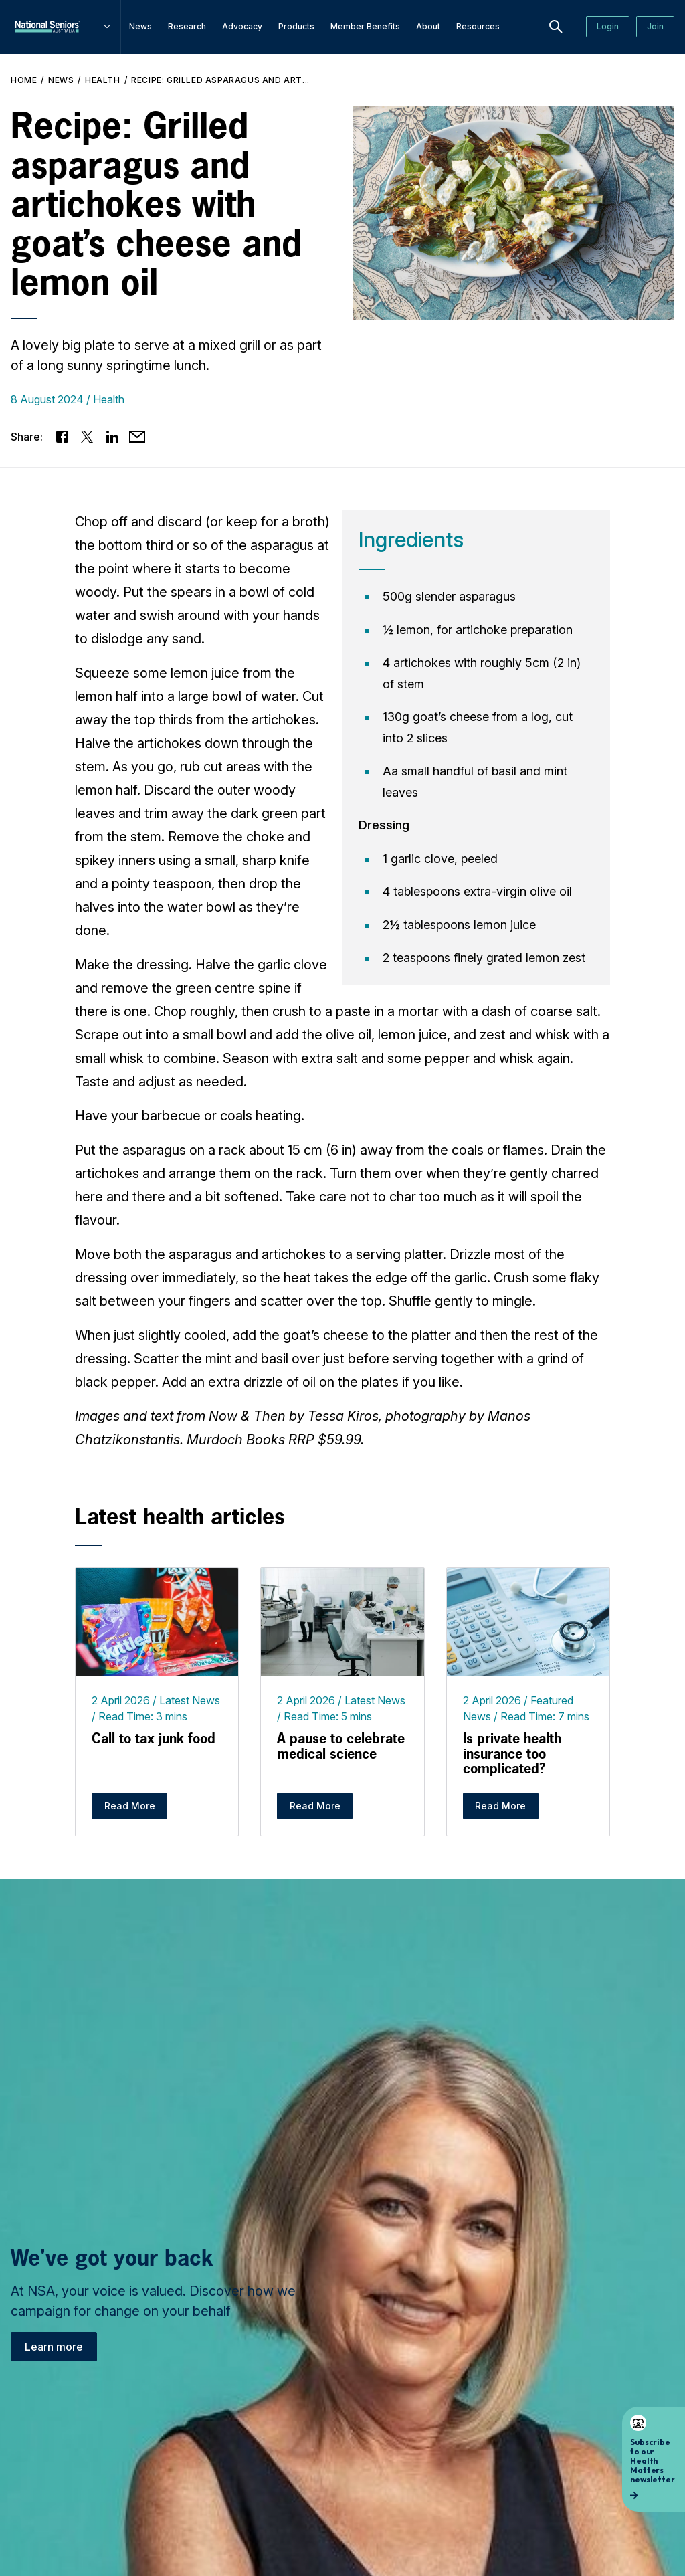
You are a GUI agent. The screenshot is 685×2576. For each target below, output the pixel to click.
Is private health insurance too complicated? (512, 1753)
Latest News (189, 1700)
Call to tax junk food (153, 1738)
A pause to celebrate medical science (341, 1746)
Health (102, 80)
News (61, 80)
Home (24, 80)
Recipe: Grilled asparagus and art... (220, 80)
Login (608, 26)
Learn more (54, 2346)
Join (655, 26)
